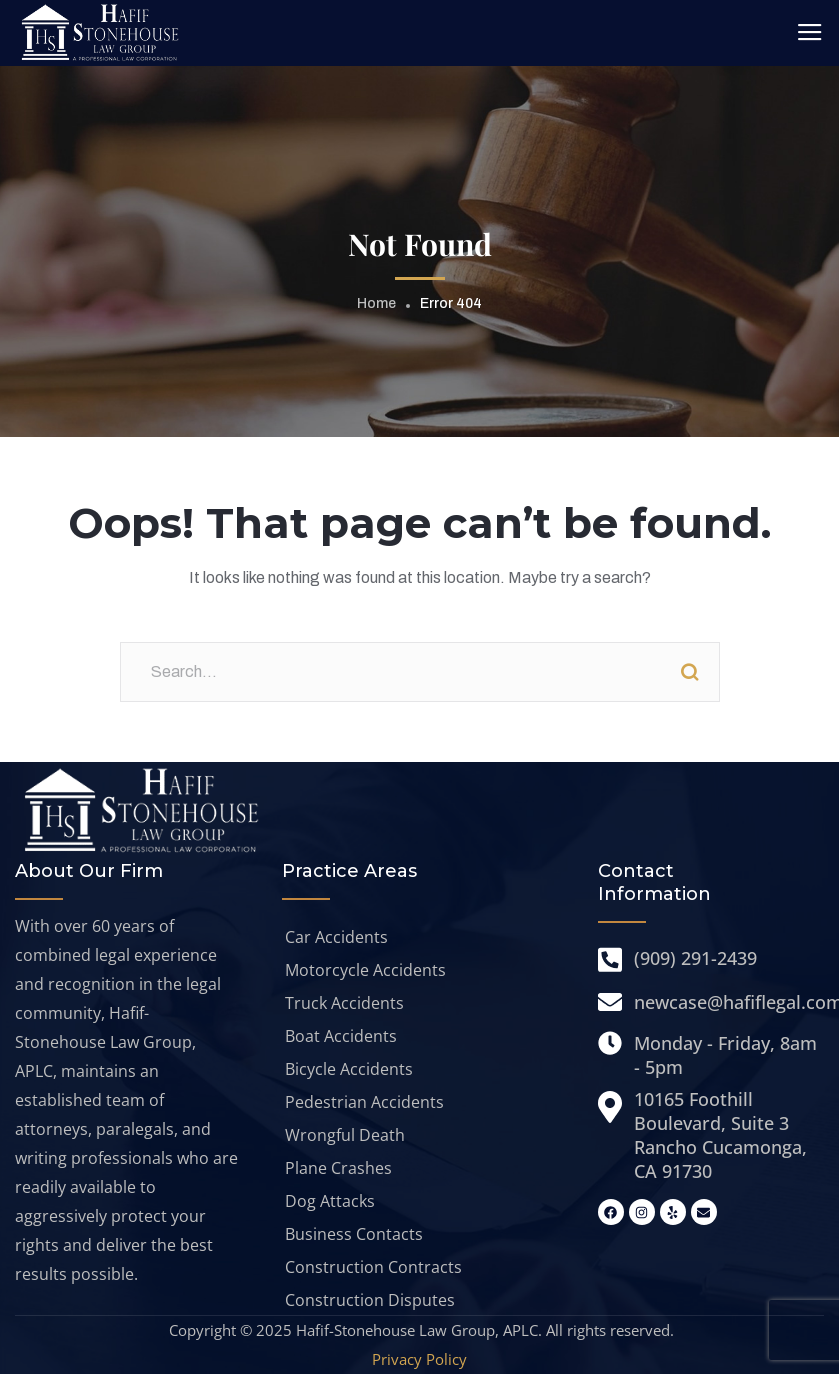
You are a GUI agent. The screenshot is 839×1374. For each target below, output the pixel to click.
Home (376, 303)
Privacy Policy (419, 1359)
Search (690, 672)
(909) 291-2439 (695, 958)
